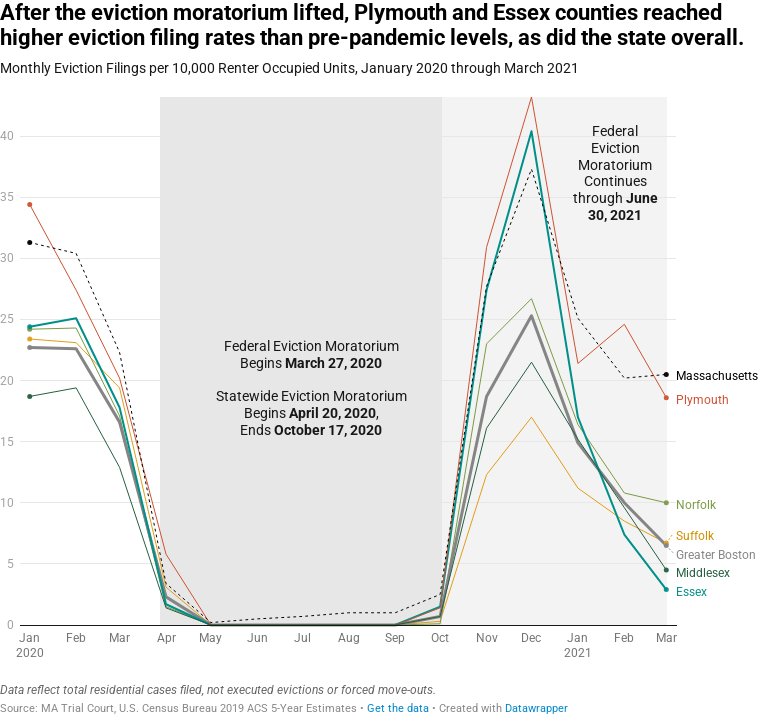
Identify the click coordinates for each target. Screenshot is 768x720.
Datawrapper (536, 708)
